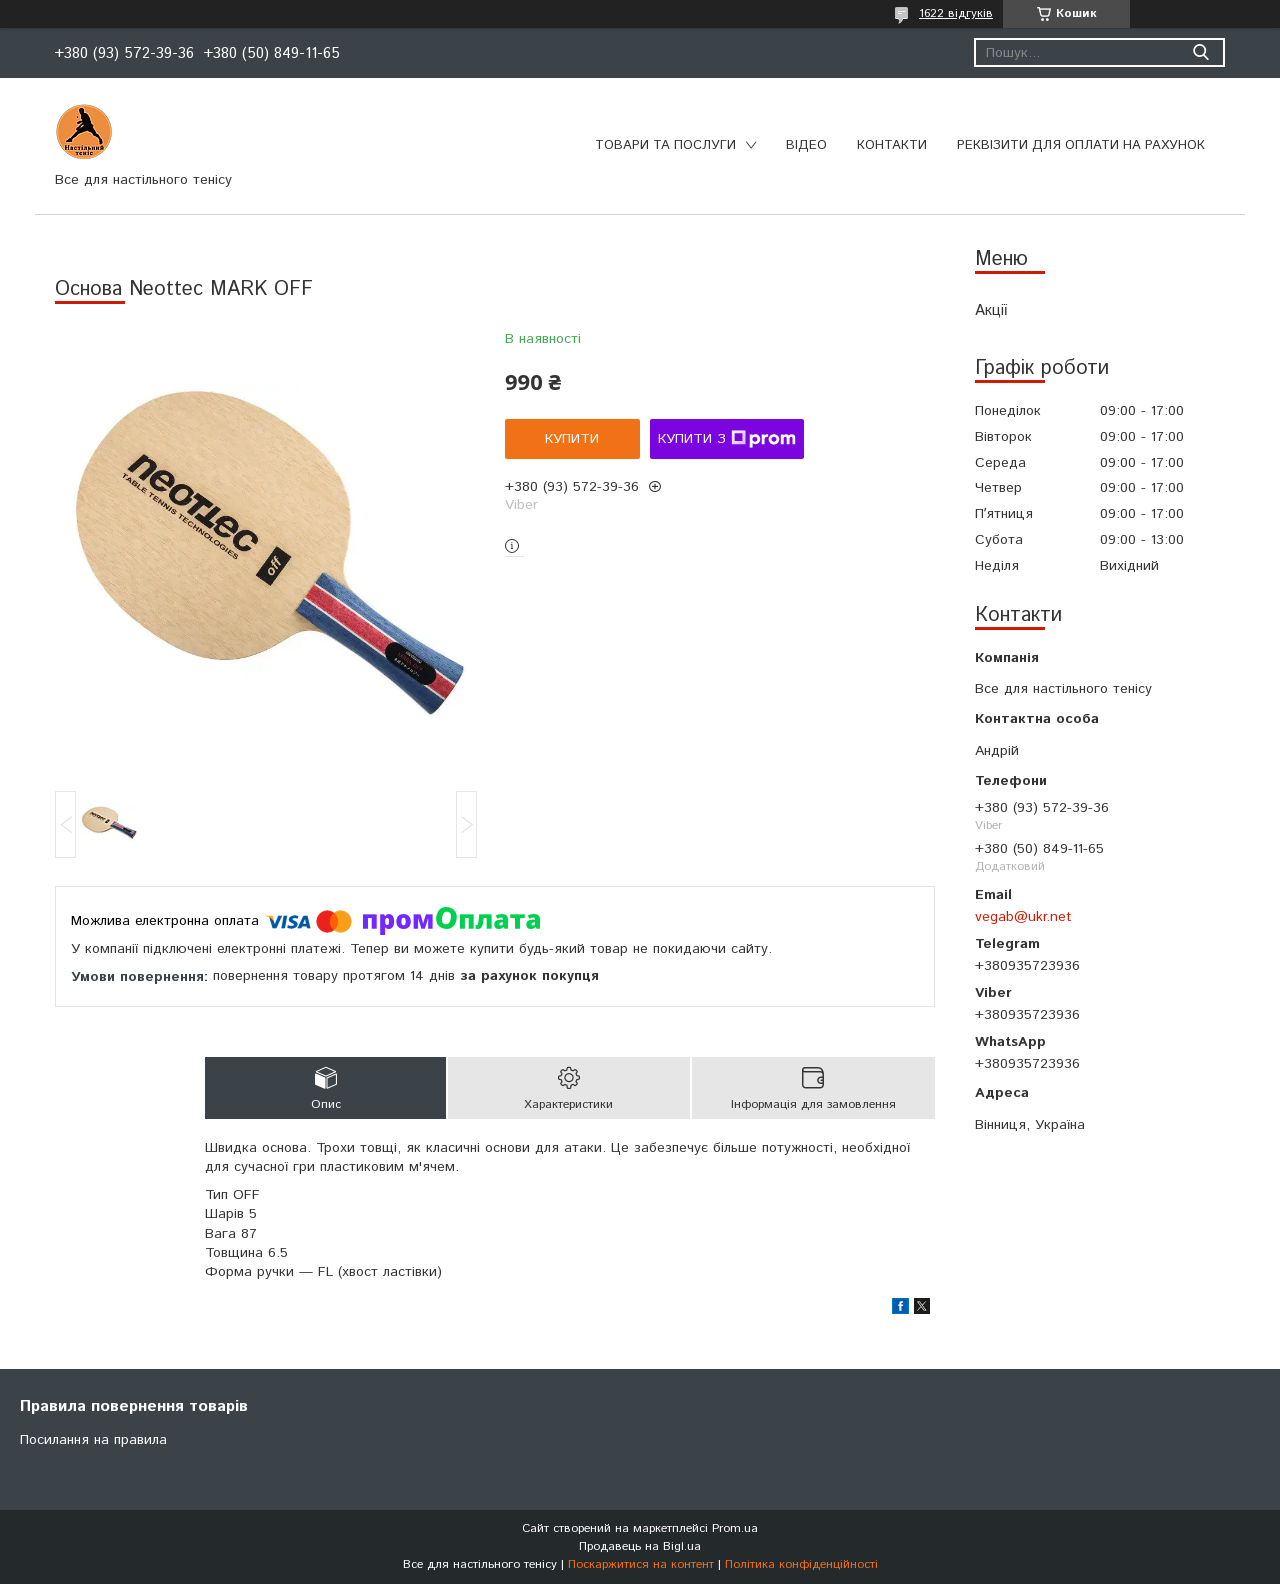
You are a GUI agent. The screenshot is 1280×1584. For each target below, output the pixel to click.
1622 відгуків (956, 13)
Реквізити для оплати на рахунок (1081, 145)
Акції (991, 310)
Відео (806, 145)
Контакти (892, 145)
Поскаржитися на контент (641, 1564)
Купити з (727, 439)
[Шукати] (1200, 52)
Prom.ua (735, 1528)
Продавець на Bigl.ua (640, 1546)
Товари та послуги (665, 145)
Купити (572, 439)
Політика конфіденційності (801, 1564)
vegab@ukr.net (1023, 917)
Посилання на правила (93, 1440)
